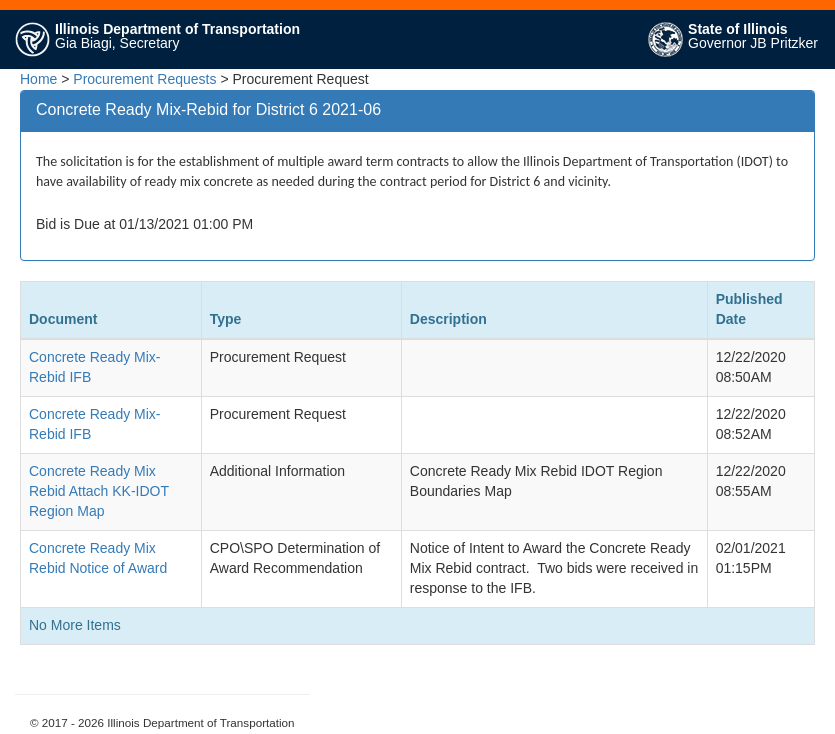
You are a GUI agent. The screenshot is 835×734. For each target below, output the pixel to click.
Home (38, 79)
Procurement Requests (144, 79)
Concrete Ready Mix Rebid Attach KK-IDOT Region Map (99, 491)
